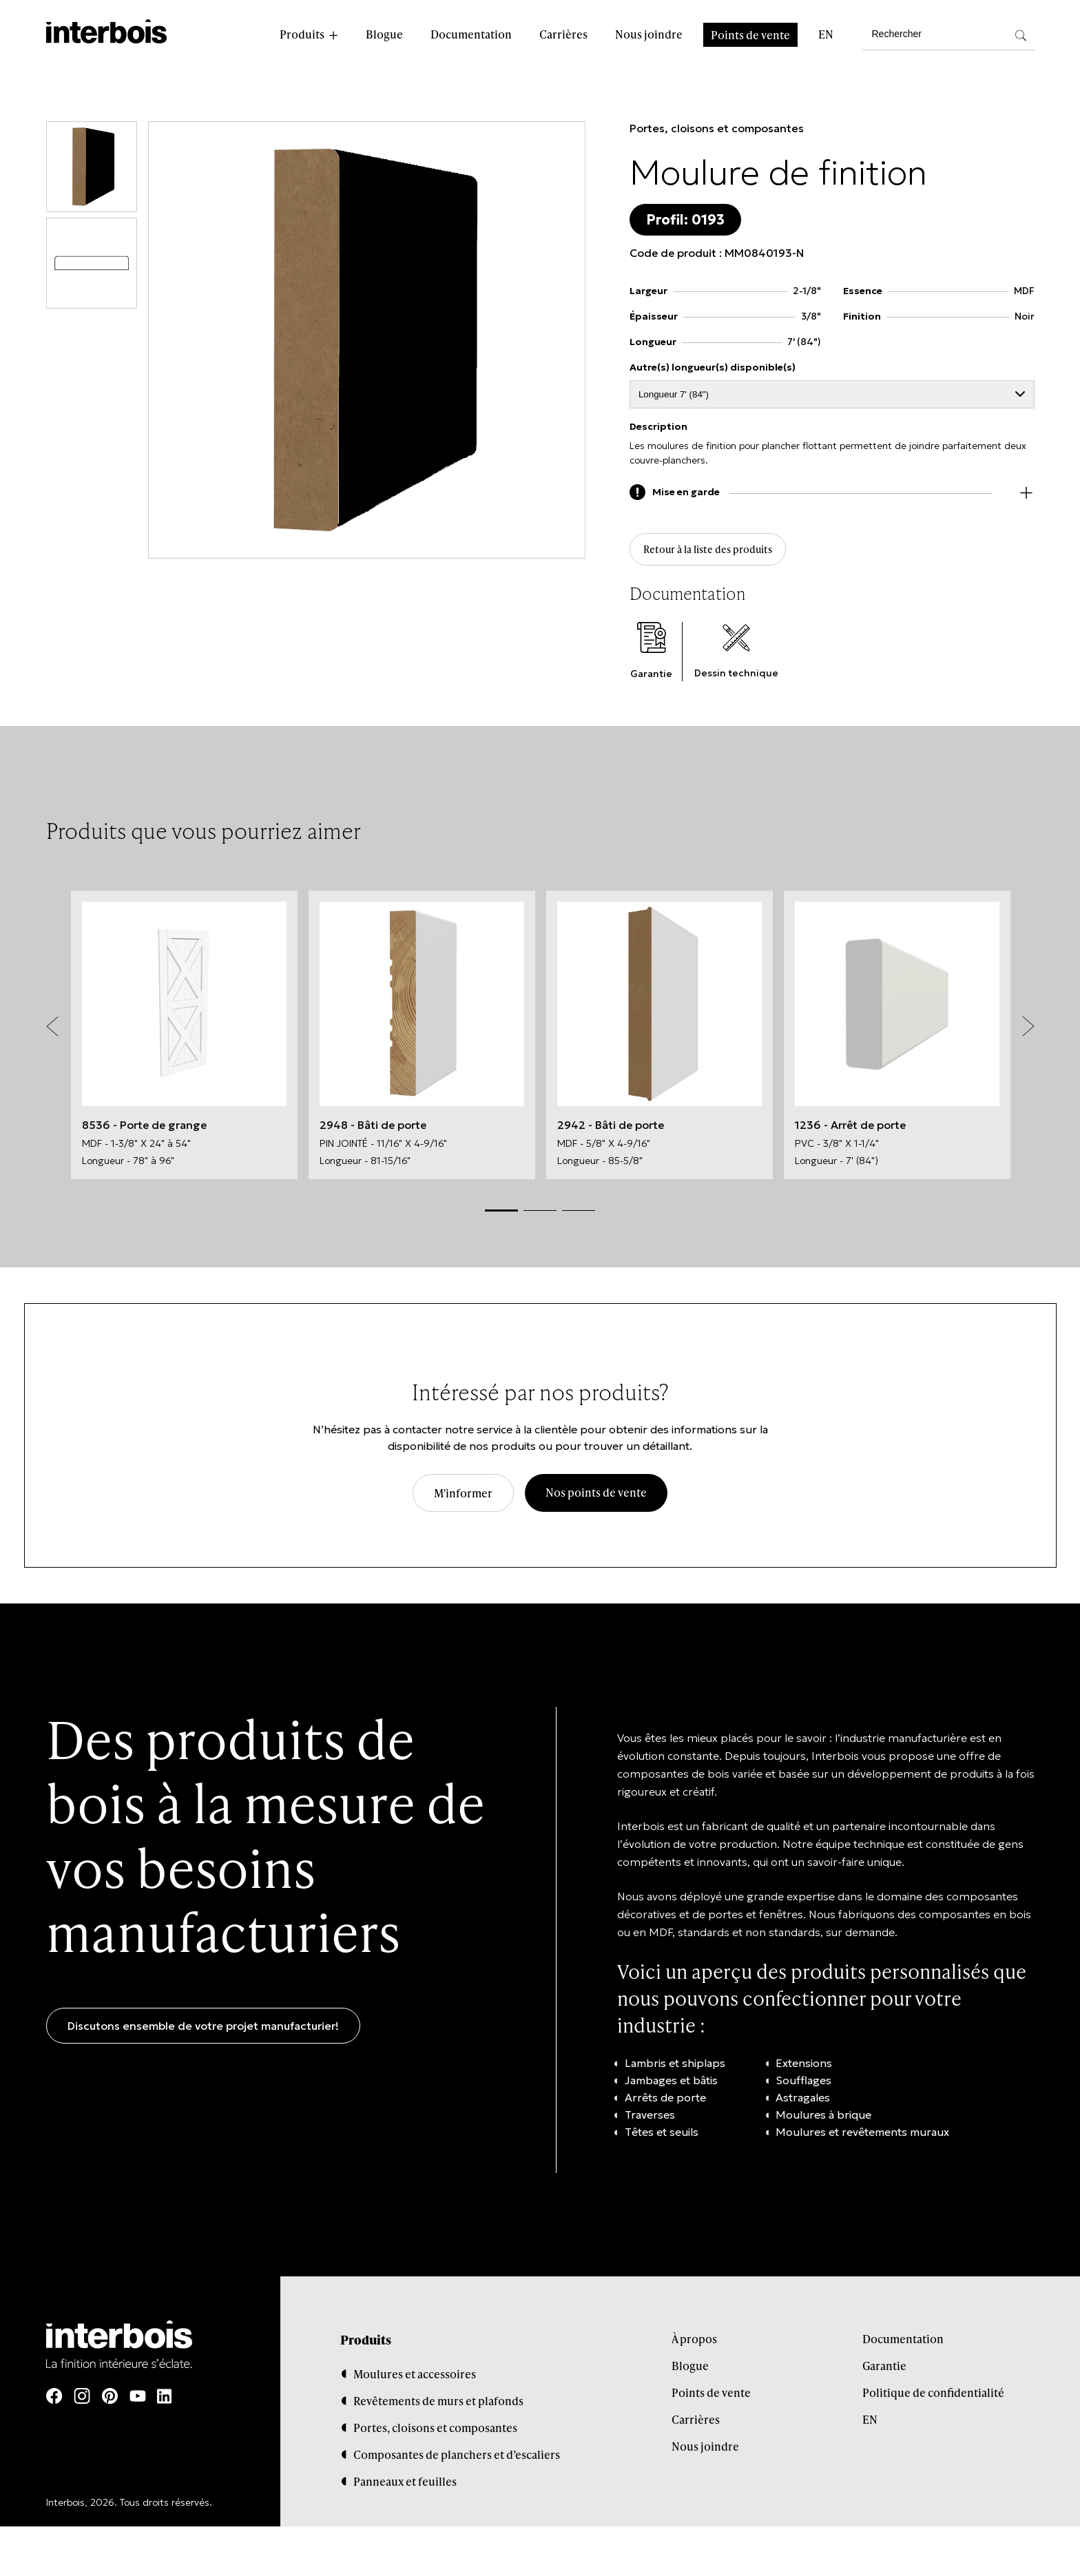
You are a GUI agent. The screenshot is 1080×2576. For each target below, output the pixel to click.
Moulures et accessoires (414, 2379)
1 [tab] (501, 1215)
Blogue (384, 34)
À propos (694, 2343)
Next (1028, 1031)
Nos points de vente (596, 1498)
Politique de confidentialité (933, 2397)
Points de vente (750, 35)
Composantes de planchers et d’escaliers (456, 2459)
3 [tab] (578, 1216)
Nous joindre (649, 34)
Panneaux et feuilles (405, 2486)
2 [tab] (540, 1216)
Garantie (884, 2370)
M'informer (463, 1498)
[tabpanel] (184, 1040)
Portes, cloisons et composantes (717, 128)
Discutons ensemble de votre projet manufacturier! (203, 2031)
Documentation (471, 34)
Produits (302, 34)
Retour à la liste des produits (719, 553)
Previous (52, 1031)
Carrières (563, 34)
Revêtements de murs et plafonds (438, 2405)
